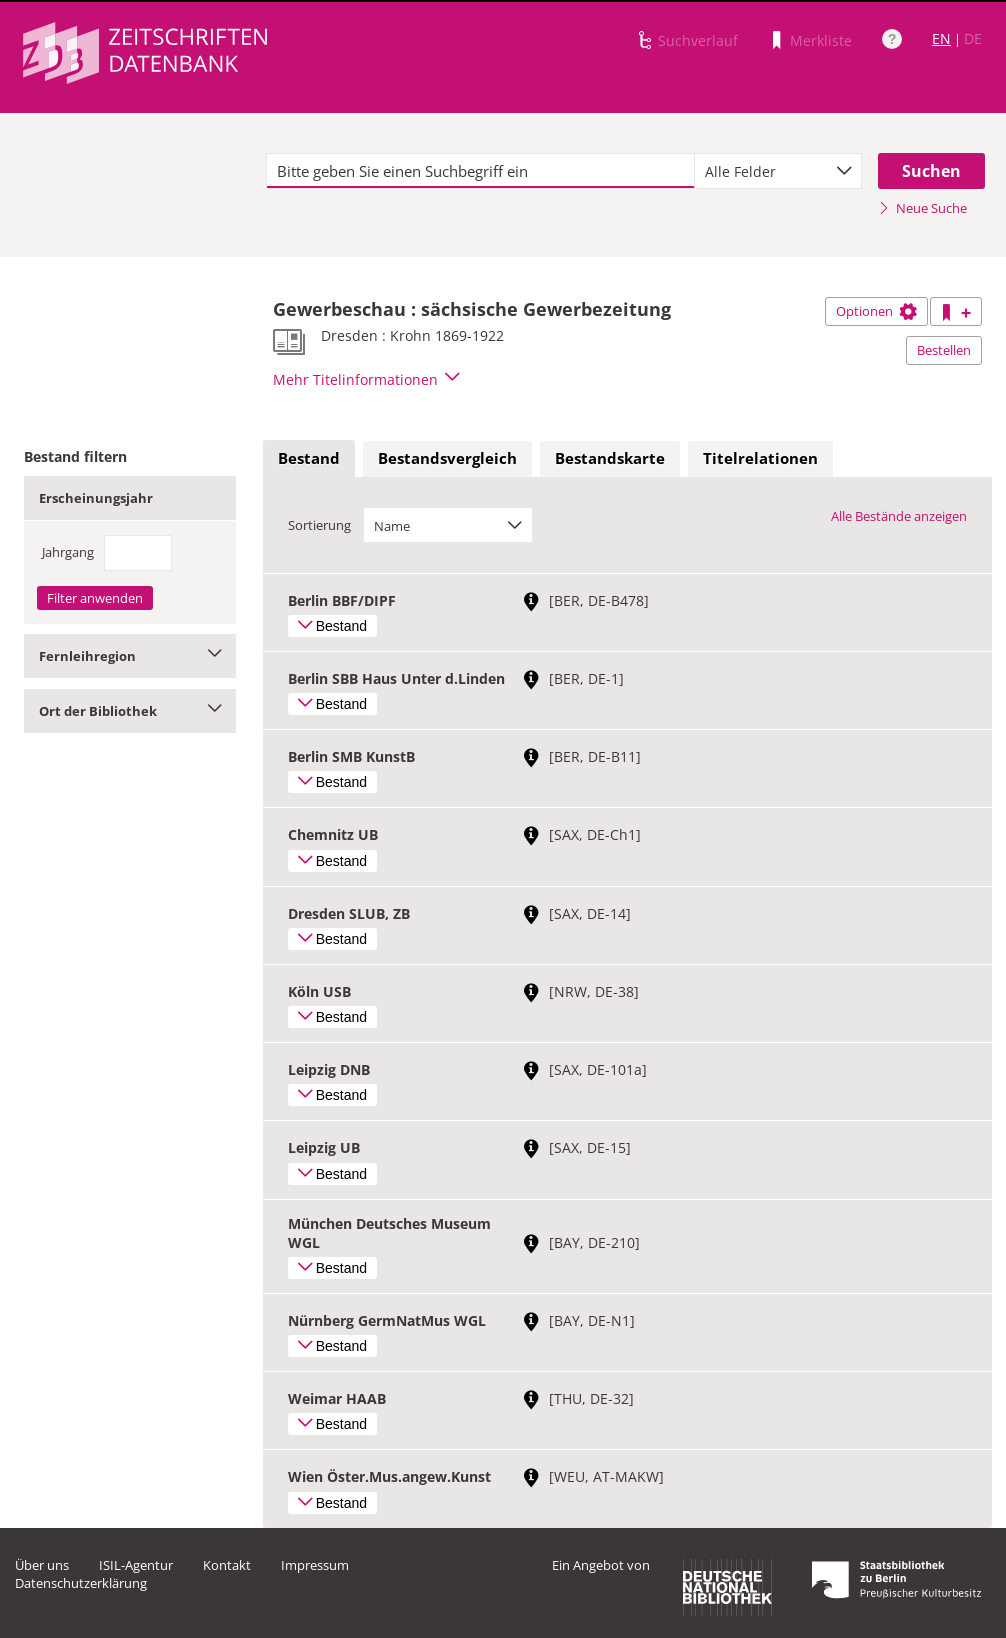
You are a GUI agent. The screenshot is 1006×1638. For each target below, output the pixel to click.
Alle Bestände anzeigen (899, 516)
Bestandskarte (610, 458)
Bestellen (944, 350)
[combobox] (778, 171)
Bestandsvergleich (447, 458)
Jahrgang (68, 552)
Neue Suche (922, 208)
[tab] (309, 459)
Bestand (309, 458)
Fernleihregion (130, 656)
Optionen (876, 311)
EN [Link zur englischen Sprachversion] (941, 38)
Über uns (42, 1565)
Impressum (315, 1565)
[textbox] (481, 171)
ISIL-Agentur (136, 1565)
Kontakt (227, 1565)
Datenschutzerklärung (81, 1583)
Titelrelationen (760, 458)
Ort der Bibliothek (130, 711)
